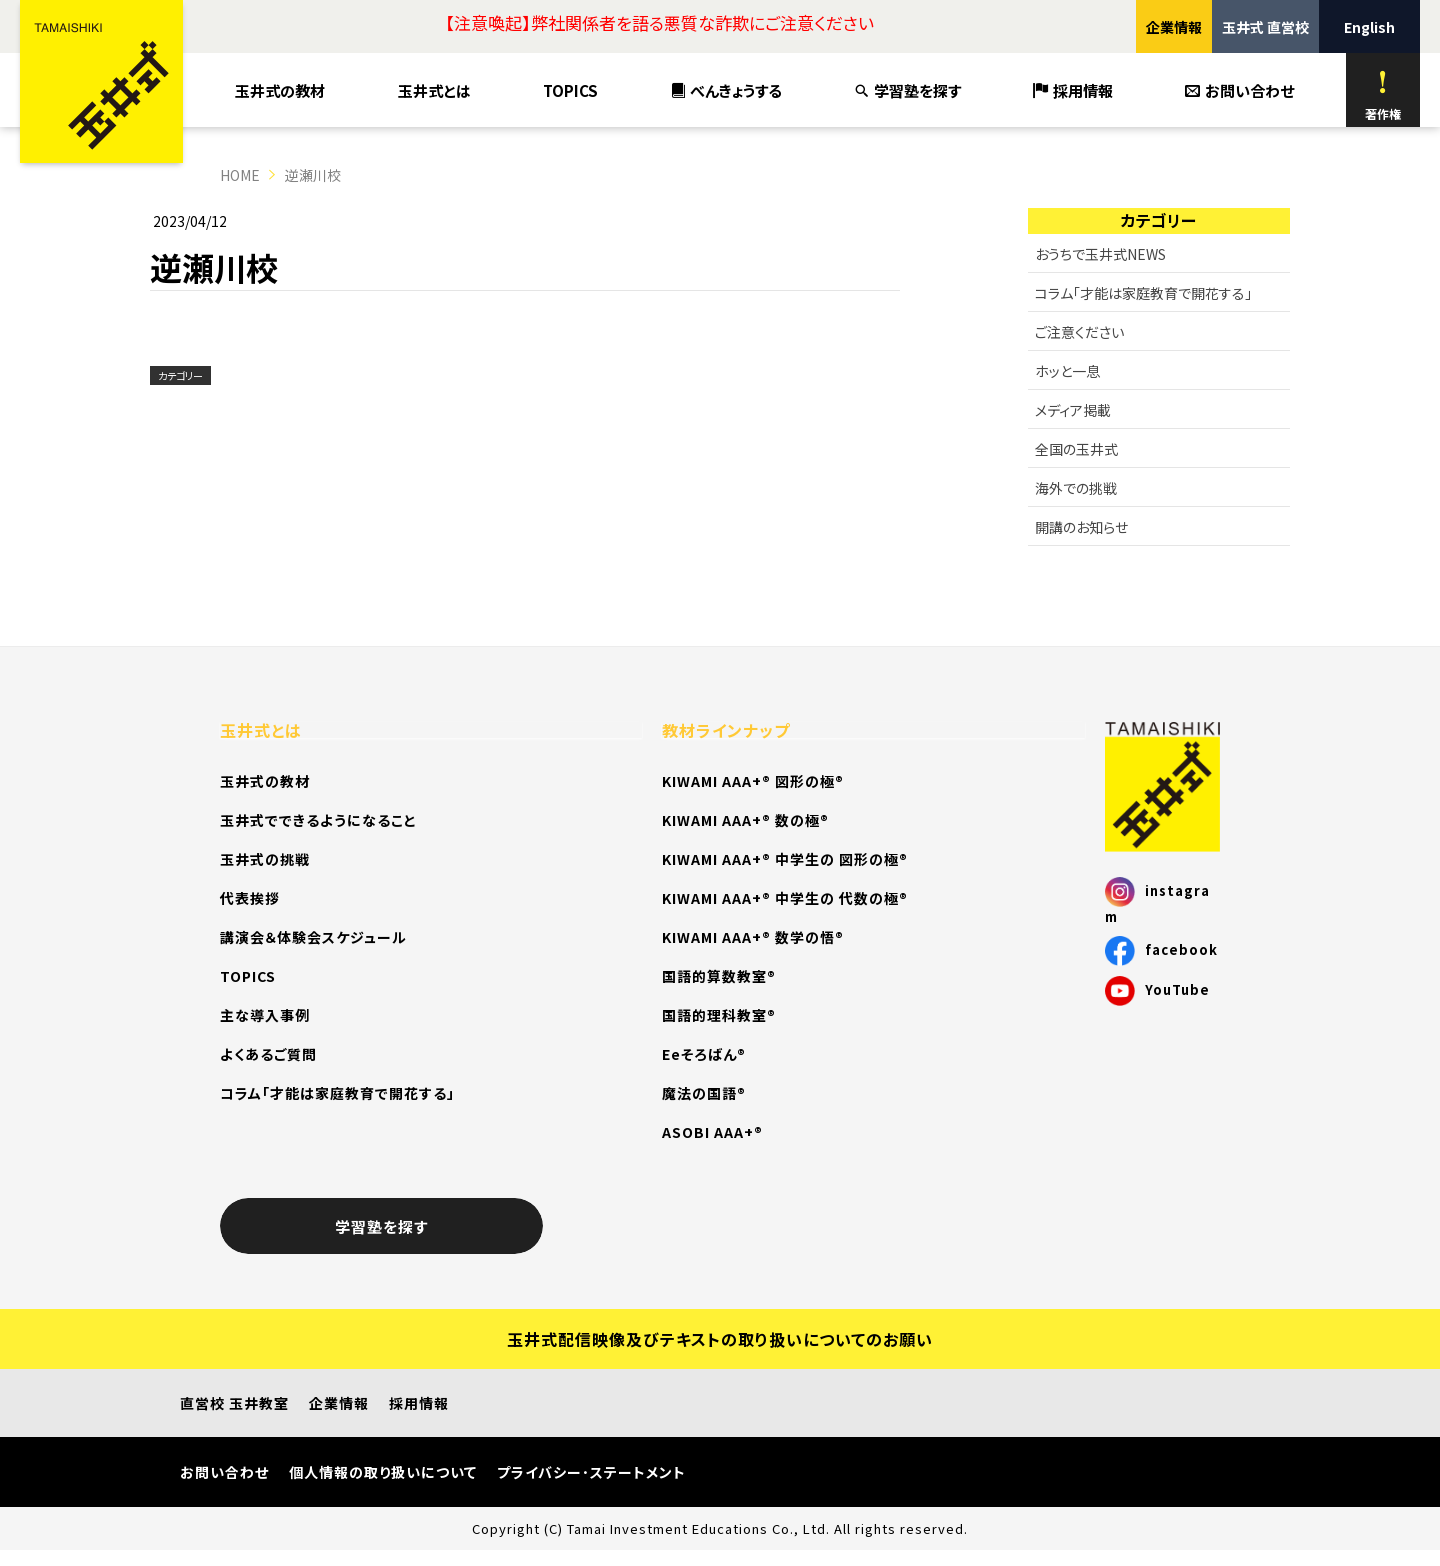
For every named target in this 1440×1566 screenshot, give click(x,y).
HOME (240, 175)
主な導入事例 (265, 1015)
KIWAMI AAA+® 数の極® (745, 820)
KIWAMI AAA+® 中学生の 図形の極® (785, 859)
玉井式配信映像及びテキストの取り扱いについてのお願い (720, 1339)
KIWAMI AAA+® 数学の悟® (753, 937)
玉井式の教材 (280, 90)
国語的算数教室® (719, 976)
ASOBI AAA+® (712, 1132)
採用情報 (1073, 90)
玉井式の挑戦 (265, 859)
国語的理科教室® (719, 1015)
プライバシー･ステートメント (591, 1472)
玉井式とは (434, 90)
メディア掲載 (1073, 410)
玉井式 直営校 (1265, 27)
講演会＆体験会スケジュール (313, 937)
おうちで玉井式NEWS (1100, 254)
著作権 (1383, 95)
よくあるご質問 (268, 1054)
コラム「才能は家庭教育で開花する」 (1143, 293)
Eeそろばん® (704, 1054)
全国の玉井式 (1076, 449)
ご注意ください (1079, 332)
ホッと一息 (1067, 371)
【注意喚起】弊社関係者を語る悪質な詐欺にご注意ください (659, 22)
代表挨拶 (250, 898)
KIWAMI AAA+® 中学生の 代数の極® (785, 898)
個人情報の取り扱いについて (383, 1472)
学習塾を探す (907, 90)
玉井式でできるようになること (318, 820)
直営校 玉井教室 (234, 1403)
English (1369, 27)
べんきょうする (727, 90)
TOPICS (570, 90)
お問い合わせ (1239, 90)
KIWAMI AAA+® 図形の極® (753, 781)
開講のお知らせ (1081, 527)
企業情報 (1174, 27)
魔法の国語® (704, 1093)
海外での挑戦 (1076, 488)
